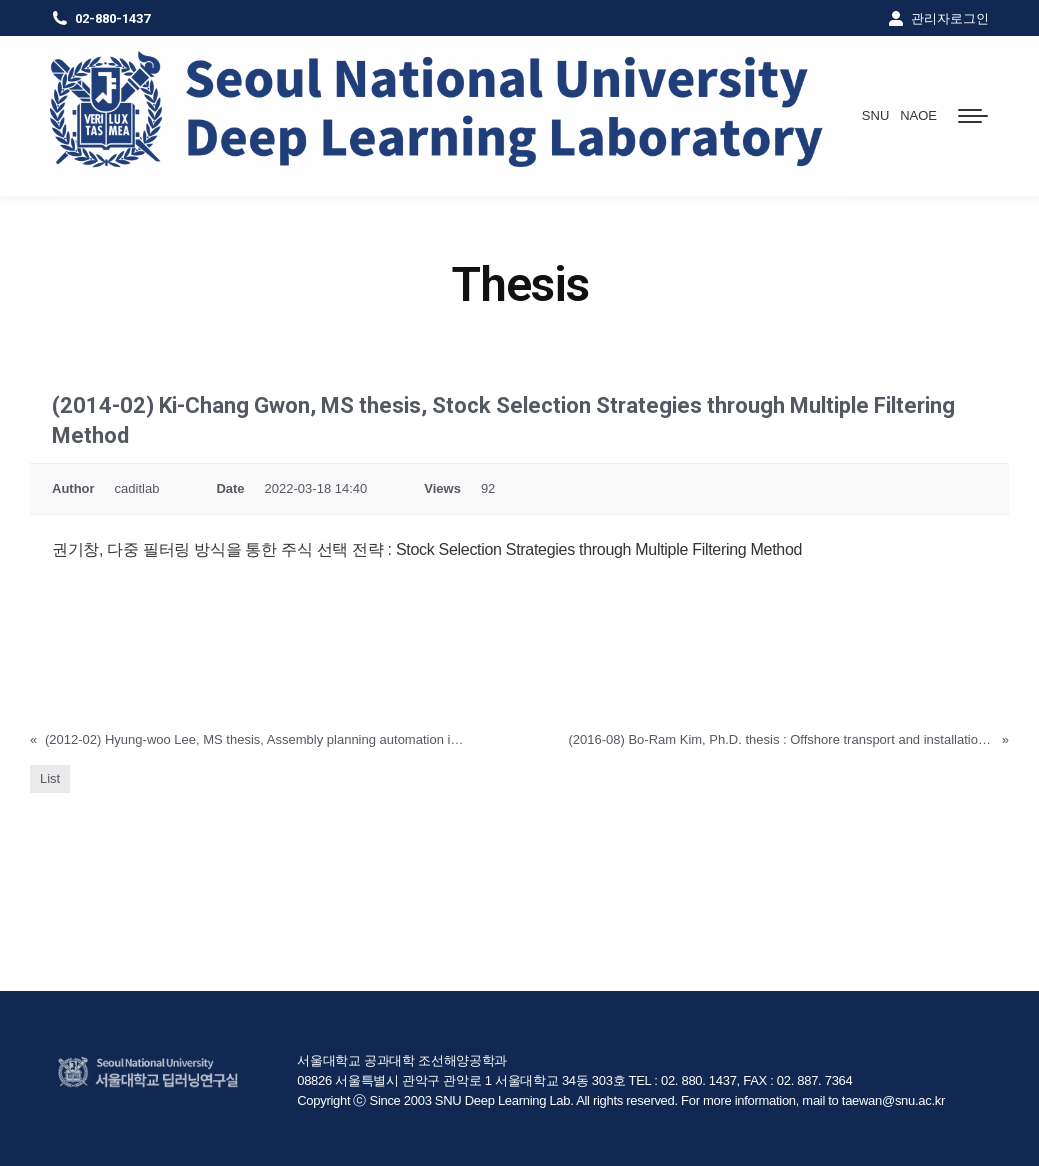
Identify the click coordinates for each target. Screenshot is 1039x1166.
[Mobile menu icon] (973, 116)
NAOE (918, 115)
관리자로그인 (937, 18)
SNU (875, 115)
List (50, 778)
